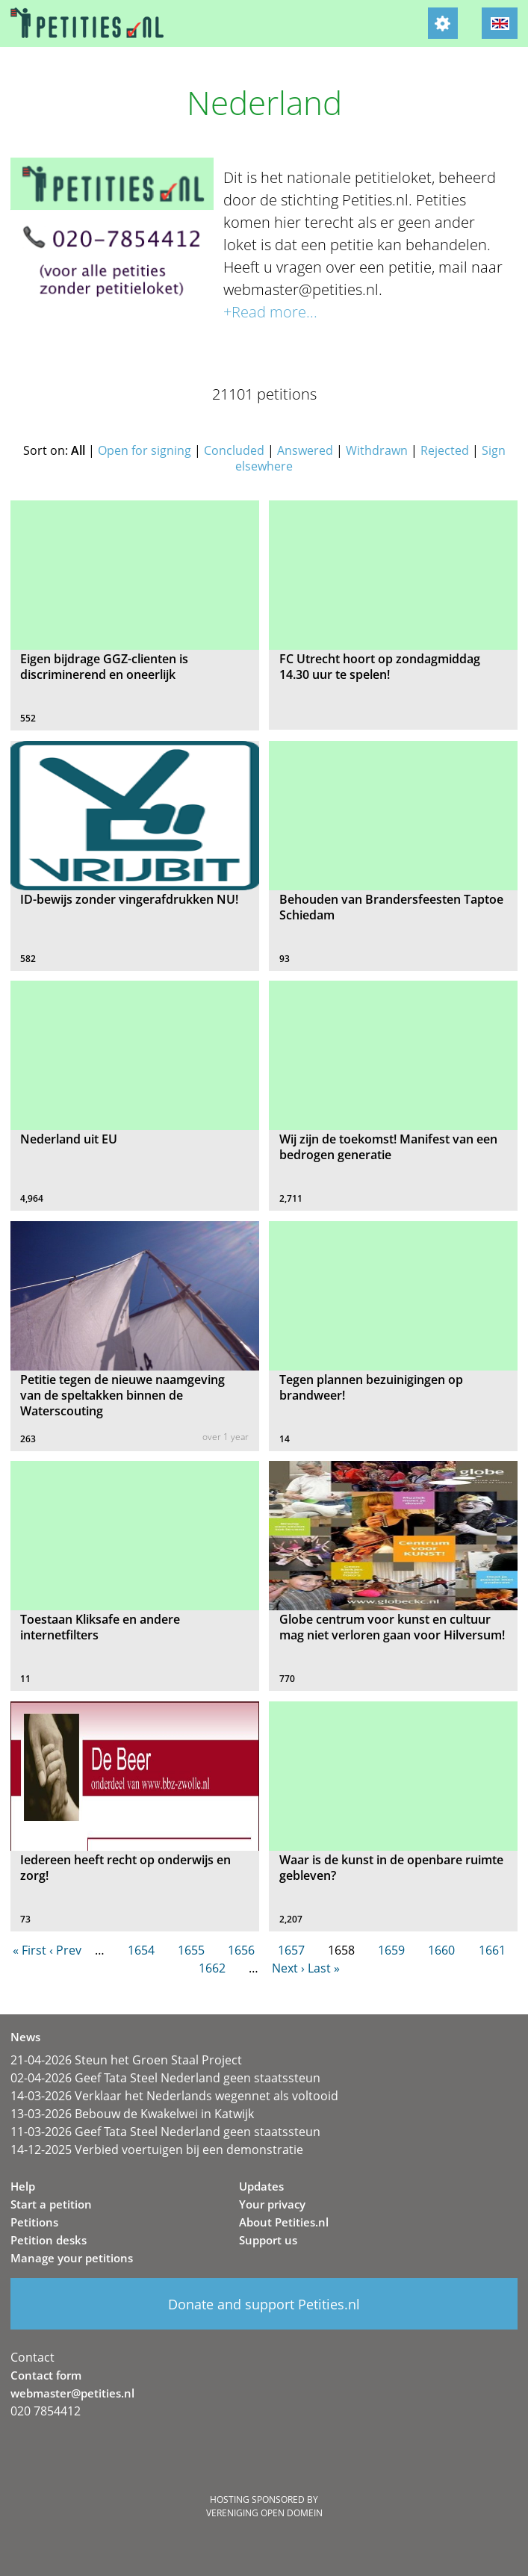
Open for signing (144, 450)
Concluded (234, 450)
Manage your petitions (71, 2257)
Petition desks (48, 2239)
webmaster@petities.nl (72, 2393)
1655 (191, 1950)
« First (29, 1950)
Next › (288, 1968)
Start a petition (51, 2204)
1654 (141, 1950)
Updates (261, 2186)
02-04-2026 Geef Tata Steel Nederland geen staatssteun (165, 2078)
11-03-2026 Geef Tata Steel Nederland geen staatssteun (165, 2131)
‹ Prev (65, 1950)
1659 (391, 1950)
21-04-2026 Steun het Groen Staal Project (126, 2060)
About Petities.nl (284, 2222)
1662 (212, 1968)
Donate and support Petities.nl (264, 2304)
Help (22, 2186)
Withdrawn (377, 450)
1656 (241, 1950)
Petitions (34, 2222)
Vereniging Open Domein (264, 2513)
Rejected (444, 450)
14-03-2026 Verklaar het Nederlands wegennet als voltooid (174, 2096)
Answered (305, 450)
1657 (291, 1950)
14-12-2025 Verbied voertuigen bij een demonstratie (156, 2149)
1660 (441, 1950)
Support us (268, 2239)
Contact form (45, 2375)
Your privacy (272, 2204)
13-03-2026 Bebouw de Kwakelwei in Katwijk (132, 2113)
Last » (324, 1968)
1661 (492, 1950)
